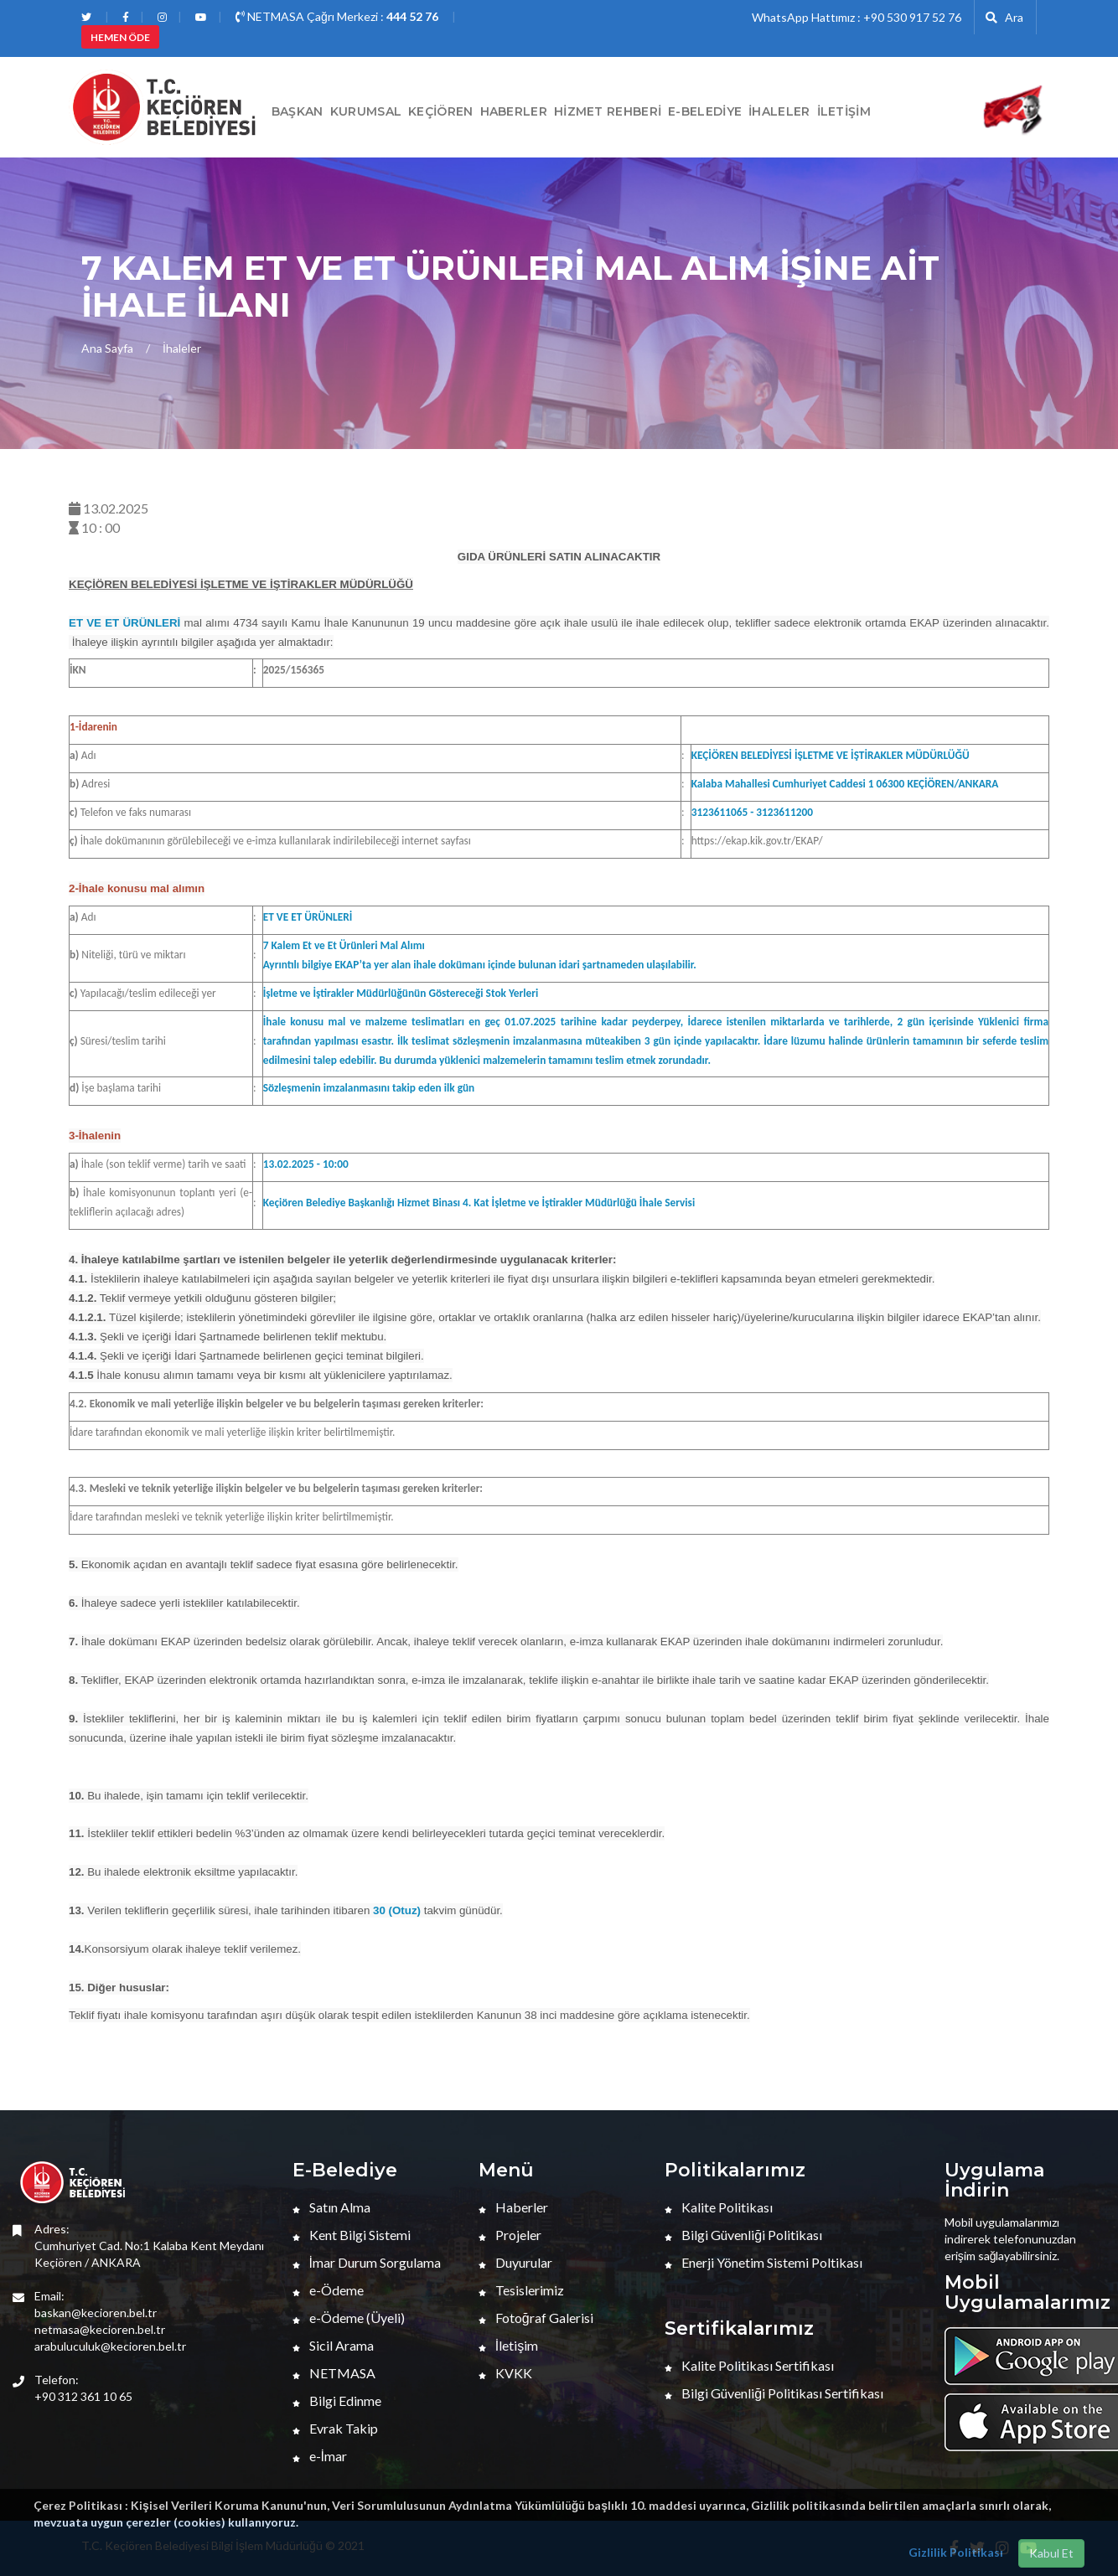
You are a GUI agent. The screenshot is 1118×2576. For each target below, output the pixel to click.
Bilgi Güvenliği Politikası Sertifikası (774, 2393)
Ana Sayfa (107, 348)
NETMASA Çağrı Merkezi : (337, 16)
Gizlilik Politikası (955, 2552)
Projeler (510, 2235)
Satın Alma (331, 2207)
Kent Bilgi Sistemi (351, 2235)
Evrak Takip (335, 2428)
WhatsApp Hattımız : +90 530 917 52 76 (856, 17)
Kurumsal (365, 111)
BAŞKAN (297, 111)
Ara (1004, 17)
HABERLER (513, 111)
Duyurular (515, 2262)
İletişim (844, 111)
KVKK (505, 2373)
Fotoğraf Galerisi (536, 2318)
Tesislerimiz (521, 2290)
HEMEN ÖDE (120, 37)
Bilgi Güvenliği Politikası (743, 2235)
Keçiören (440, 111)
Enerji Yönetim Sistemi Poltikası (763, 2262)
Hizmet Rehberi (607, 111)
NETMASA (333, 2373)
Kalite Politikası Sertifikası (749, 2365)
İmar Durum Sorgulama (366, 2262)
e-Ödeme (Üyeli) (348, 2318)
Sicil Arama (333, 2345)
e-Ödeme (328, 2290)
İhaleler (182, 348)
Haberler (513, 2207)
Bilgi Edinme (336, 2400)
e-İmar (319, 2456)
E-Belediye (705, 111)
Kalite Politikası (719, 2207)
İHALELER (779, 111)
